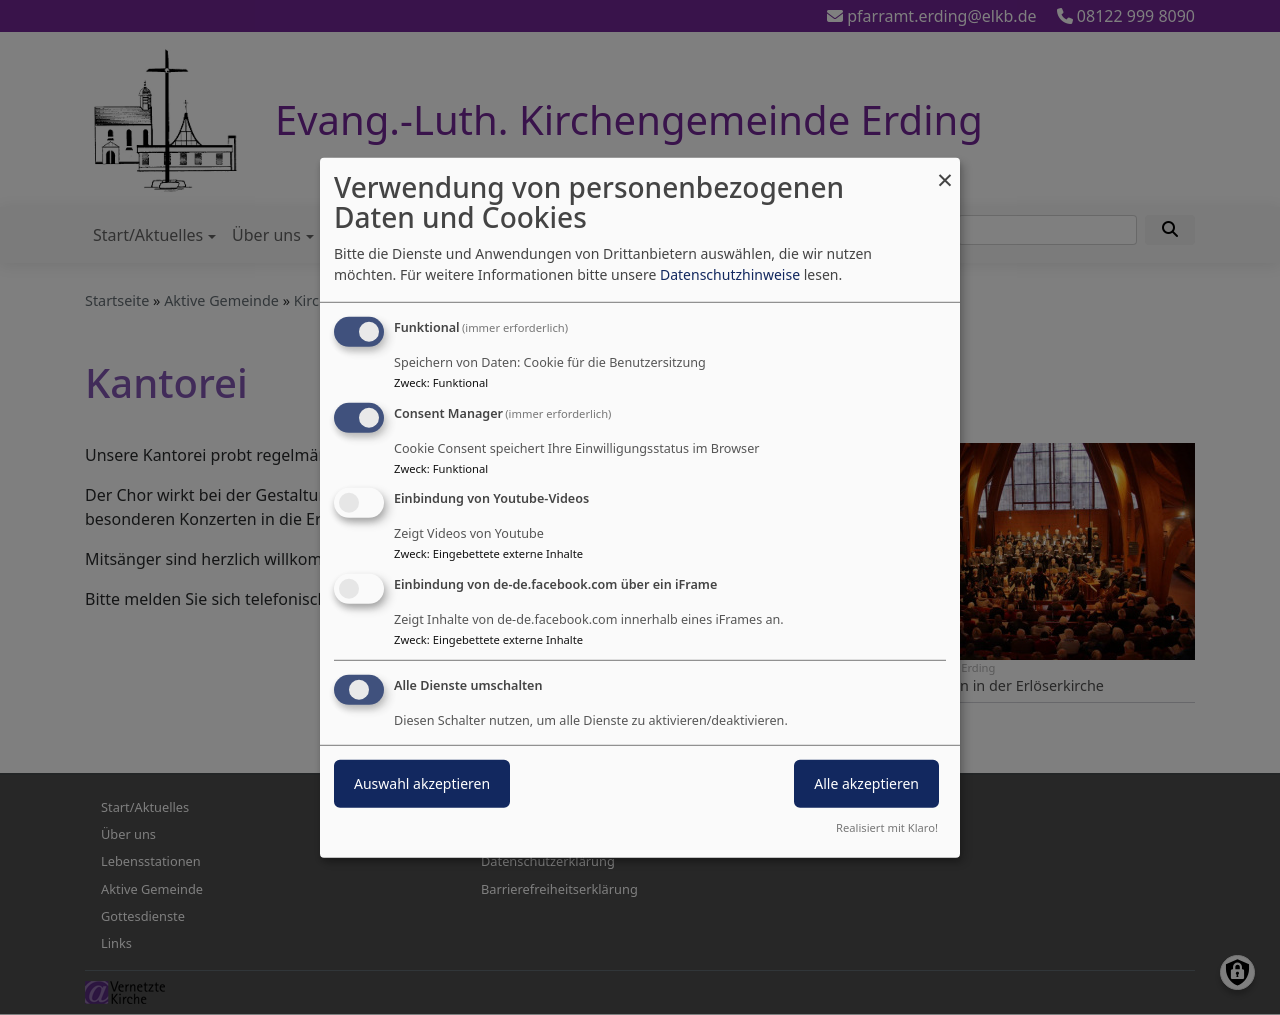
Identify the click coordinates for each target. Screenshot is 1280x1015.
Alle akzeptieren (866, 783)
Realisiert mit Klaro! (887, 827)
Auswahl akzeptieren (422, 783)
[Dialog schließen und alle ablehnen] (945, 169)
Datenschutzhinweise (730, 274)
